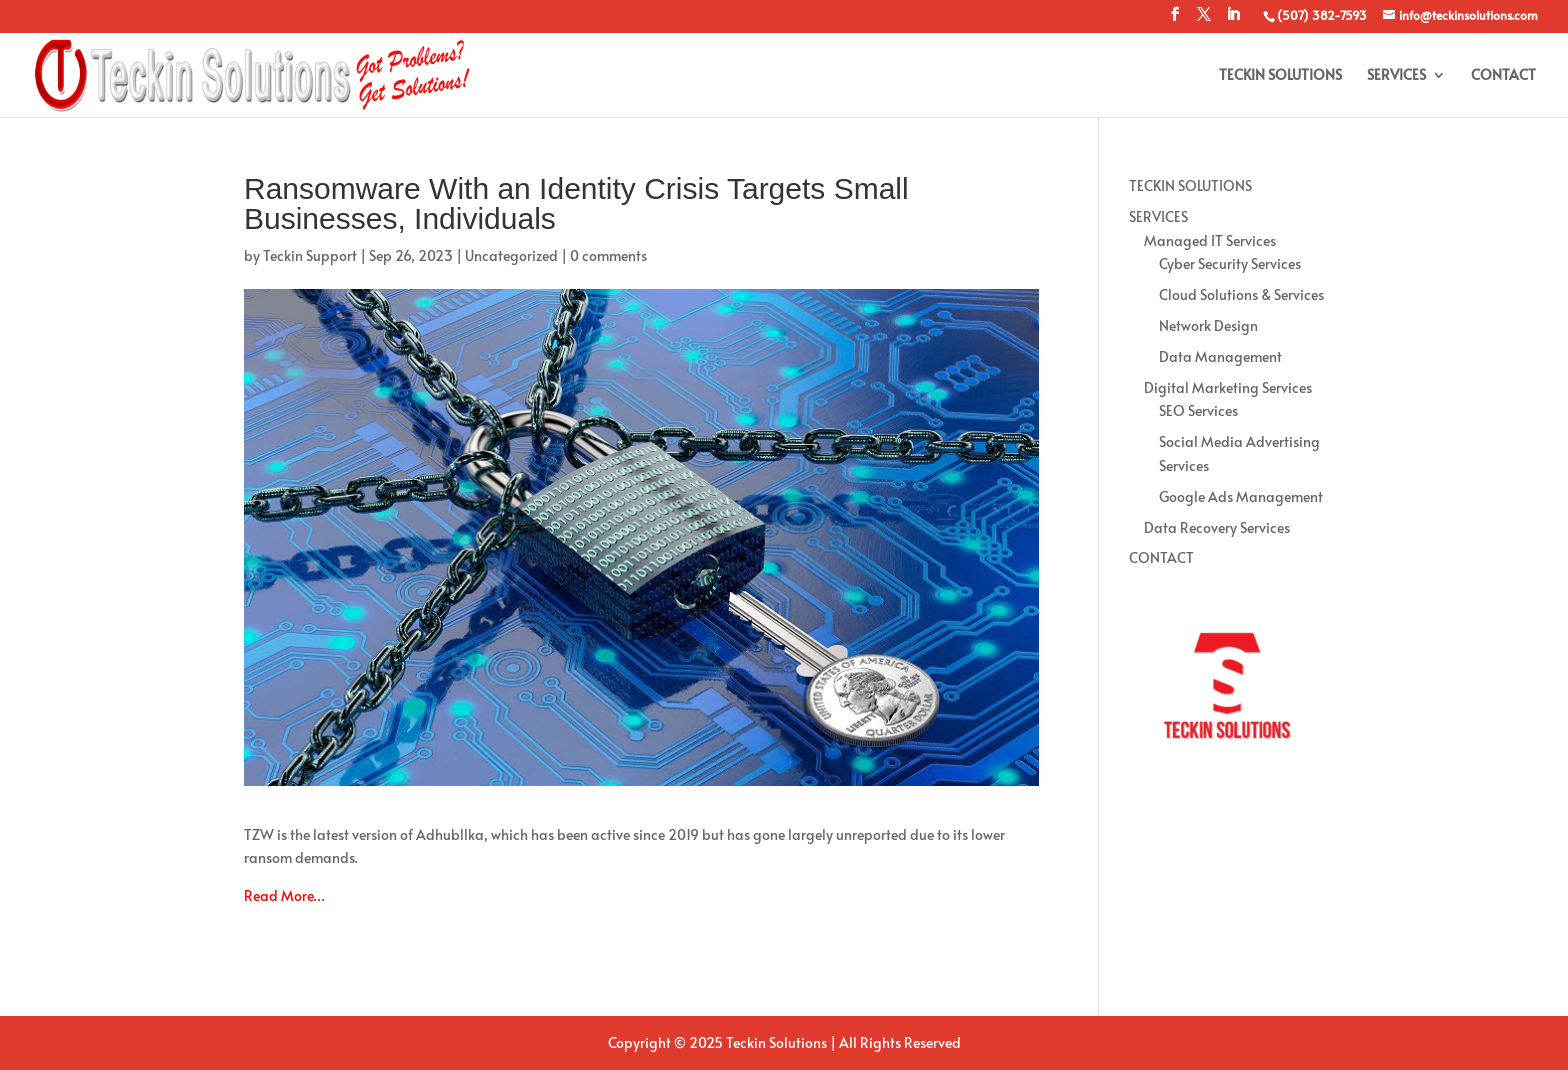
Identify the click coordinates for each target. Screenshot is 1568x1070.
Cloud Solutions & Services (1241, 294)
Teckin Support (310, 255)
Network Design (1208, 325)
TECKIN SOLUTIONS (1280, 76)
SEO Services (1198, 410)
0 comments (608, 255)
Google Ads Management (1241, 496)
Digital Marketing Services (1228, 387)
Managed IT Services (1210, 240)
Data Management (1220, 356)
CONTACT (1503, 76)
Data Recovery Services (1217, 527)
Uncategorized (511, 255)
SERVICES (1396, 76)
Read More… (284, 895)
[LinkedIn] (1233, 20)
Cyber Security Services (1230, 263)
